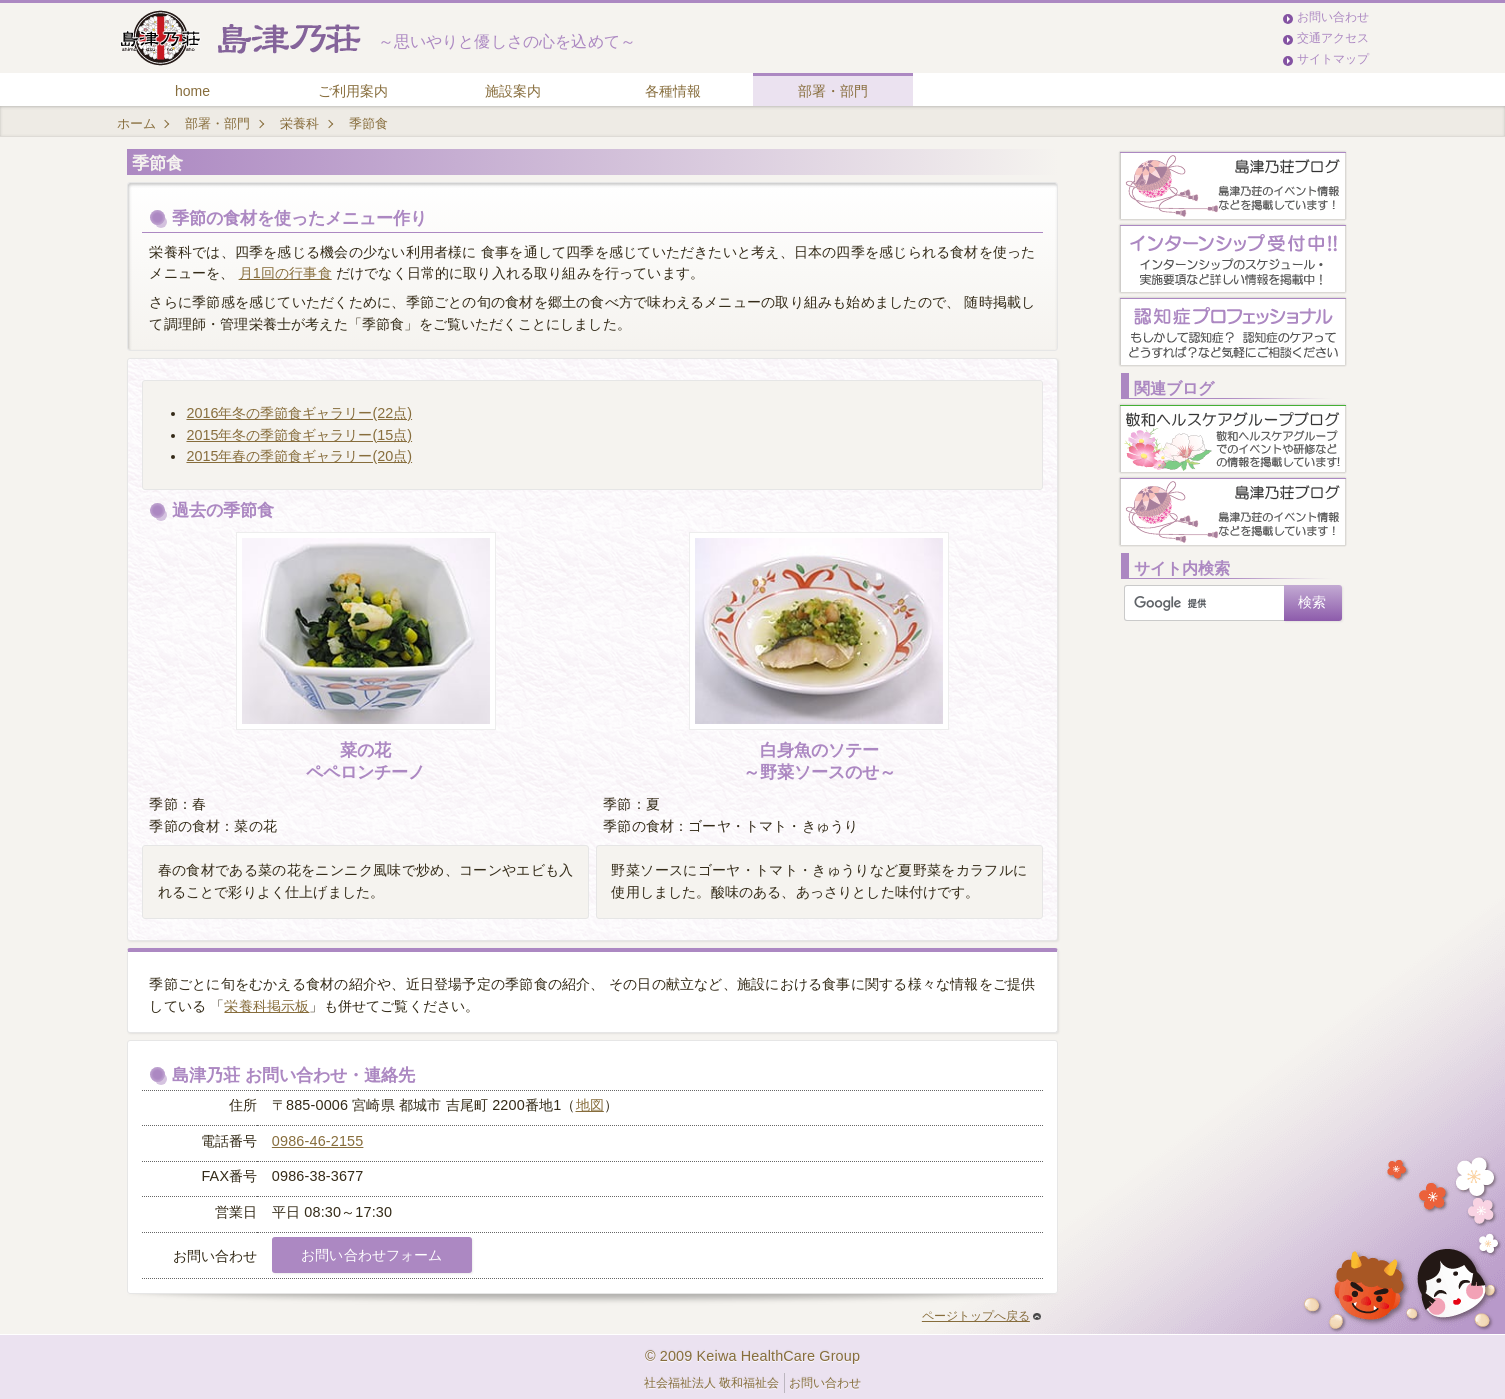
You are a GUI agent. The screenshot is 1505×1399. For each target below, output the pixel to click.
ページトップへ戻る (981, 1316)
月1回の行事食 (285, 273)
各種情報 (673, 91)
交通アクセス (1333, 38)
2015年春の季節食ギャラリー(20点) (299, 456)
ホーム (136, 123)
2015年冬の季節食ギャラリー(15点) (299, 435)
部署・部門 (833, 91)
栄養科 (299, 123)
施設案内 (513, 91)
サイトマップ (1333, 59)
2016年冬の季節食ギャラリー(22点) (299, 413)
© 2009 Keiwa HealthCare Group (752, 1356)
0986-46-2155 (318, 1141)
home (192, 91)
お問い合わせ (1333, 17)
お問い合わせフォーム (371, 1255)
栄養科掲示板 (266, 1006)
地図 (590, 1105)
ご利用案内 (353, 91)
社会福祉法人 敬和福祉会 (711, 1383)
